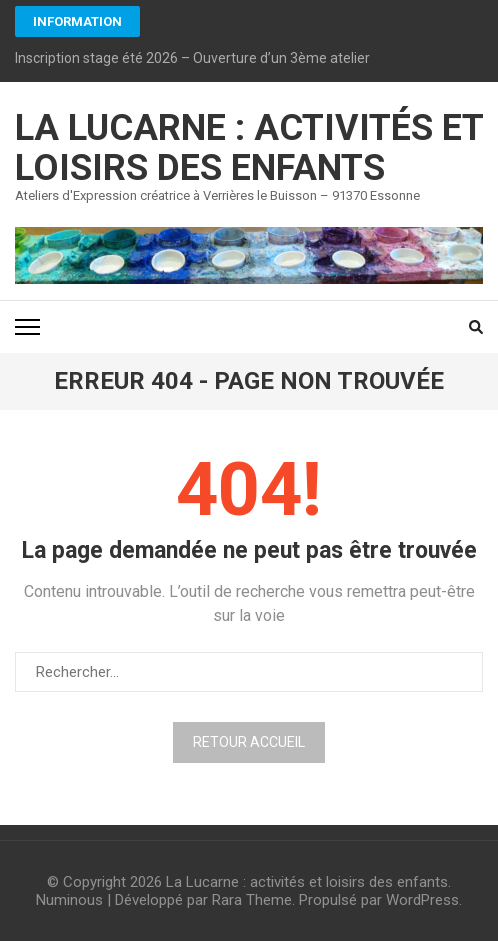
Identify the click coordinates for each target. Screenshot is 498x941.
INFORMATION (77, 21)
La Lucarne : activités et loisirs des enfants (249, 148)
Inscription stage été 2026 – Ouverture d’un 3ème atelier (192, 58)
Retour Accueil (249, 742)
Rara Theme (252, 900)
